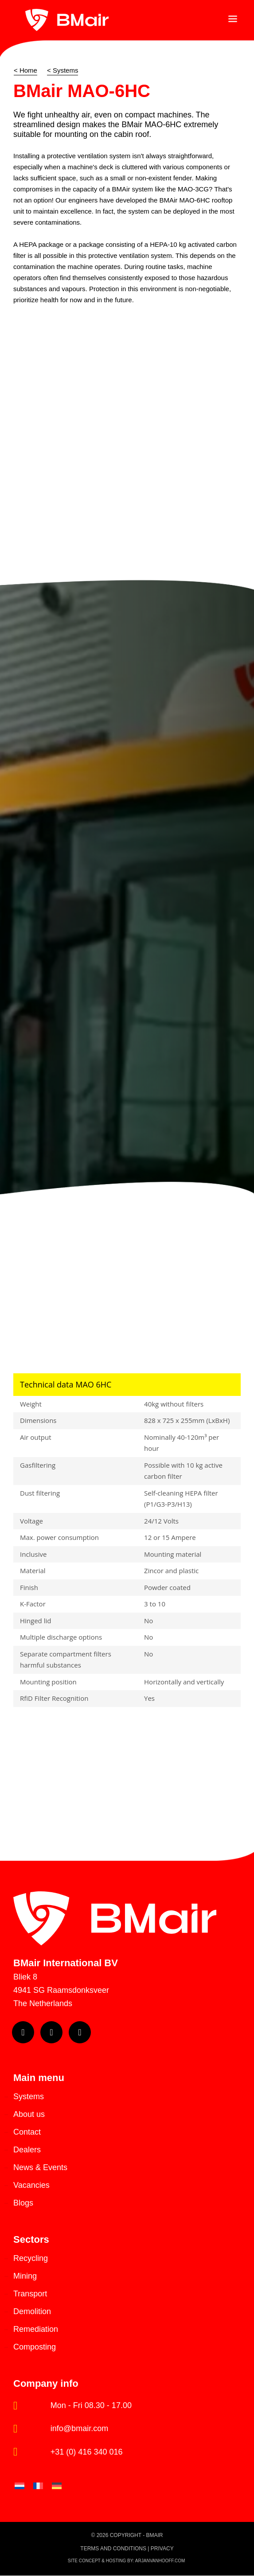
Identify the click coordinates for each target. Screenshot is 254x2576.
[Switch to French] (38, 2486)
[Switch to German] (56, 2486)
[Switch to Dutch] (19, 2486)
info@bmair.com (79, 2428)
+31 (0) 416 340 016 (87, 2451)
